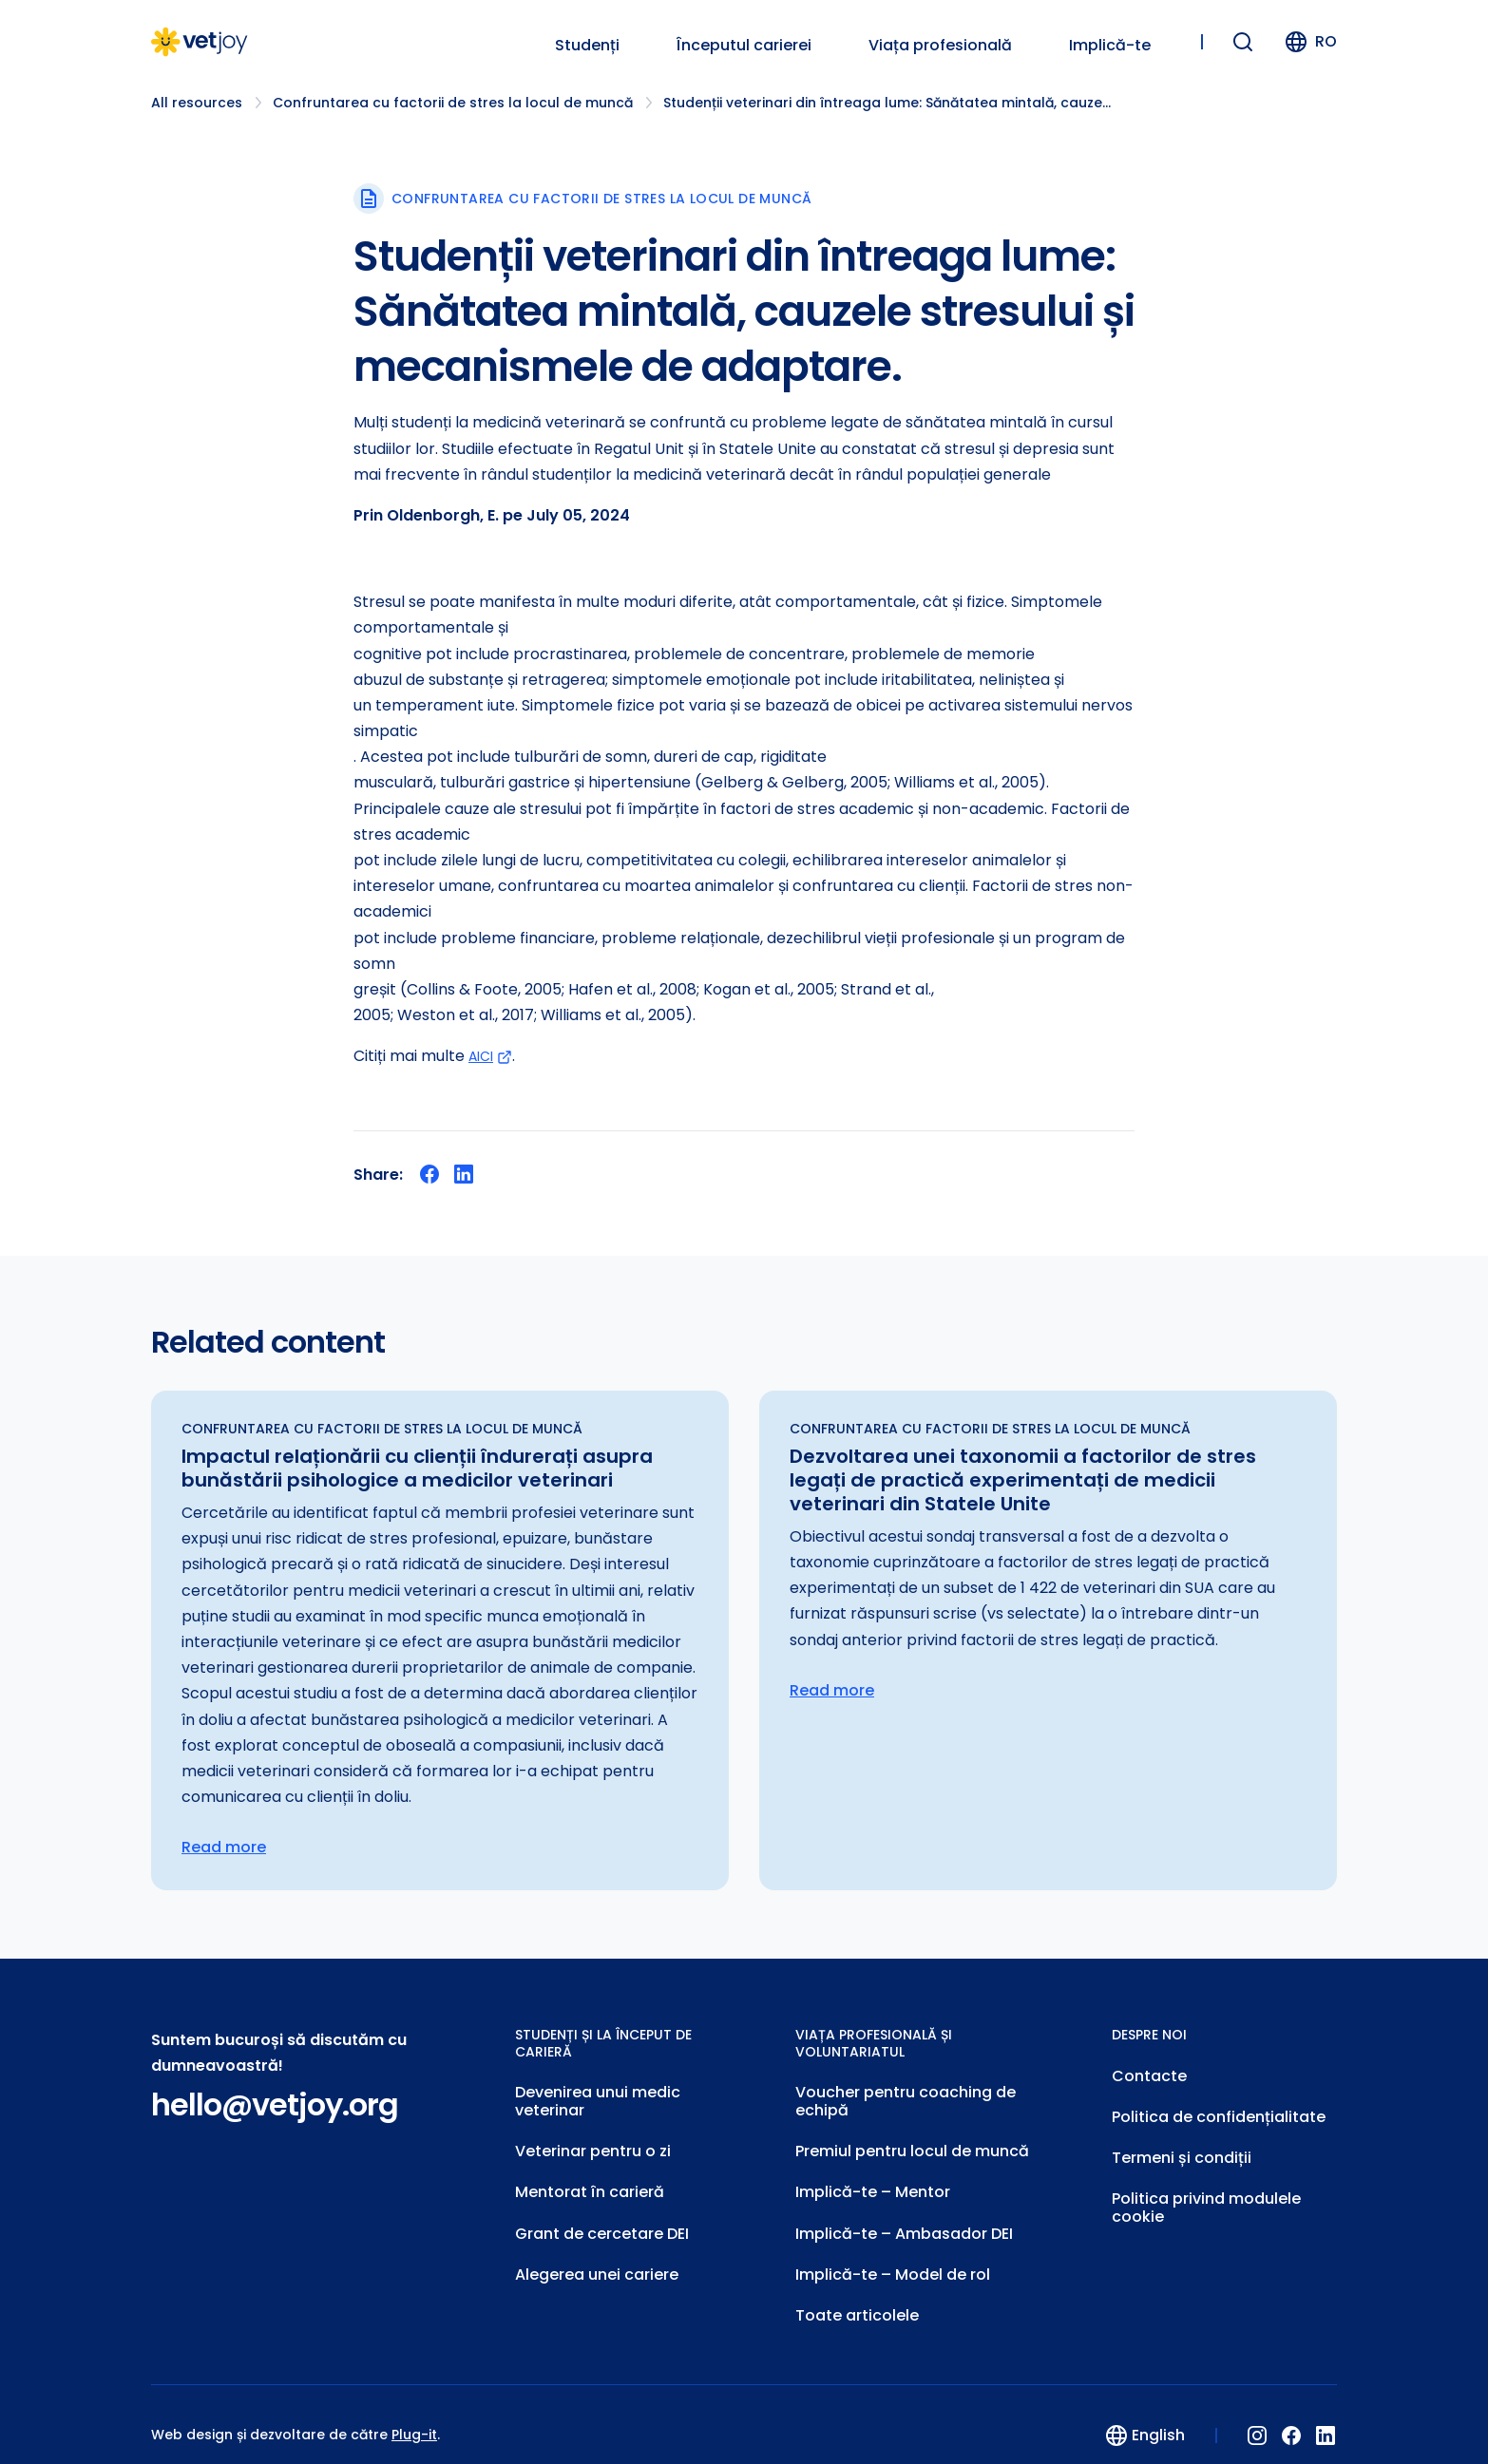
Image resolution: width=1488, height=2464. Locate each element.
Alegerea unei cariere (596, 2257)
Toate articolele (857, 2295)
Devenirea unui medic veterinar (597, 2097)
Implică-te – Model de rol (892, 2257)
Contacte (1149, 2074)
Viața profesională (940, 45)
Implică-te (1110, 45)
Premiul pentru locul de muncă (912, 2143)
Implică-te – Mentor (872, 2181)
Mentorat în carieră (589, 2181)
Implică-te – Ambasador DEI (904, 2219)
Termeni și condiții (1181, 2150)
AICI (492, 1056)
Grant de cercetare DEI (602, 2219)
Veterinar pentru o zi (593, 2143)
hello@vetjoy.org (274, 2105)
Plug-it (414, 2413)
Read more (223, 1847)
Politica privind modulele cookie (1206, 2195)
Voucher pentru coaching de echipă (905, 2097)
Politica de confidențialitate (1219, 2112)
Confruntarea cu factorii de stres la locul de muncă (453, 102)
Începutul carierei (744, 45)
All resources (196, 102)
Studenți (587, 45)
